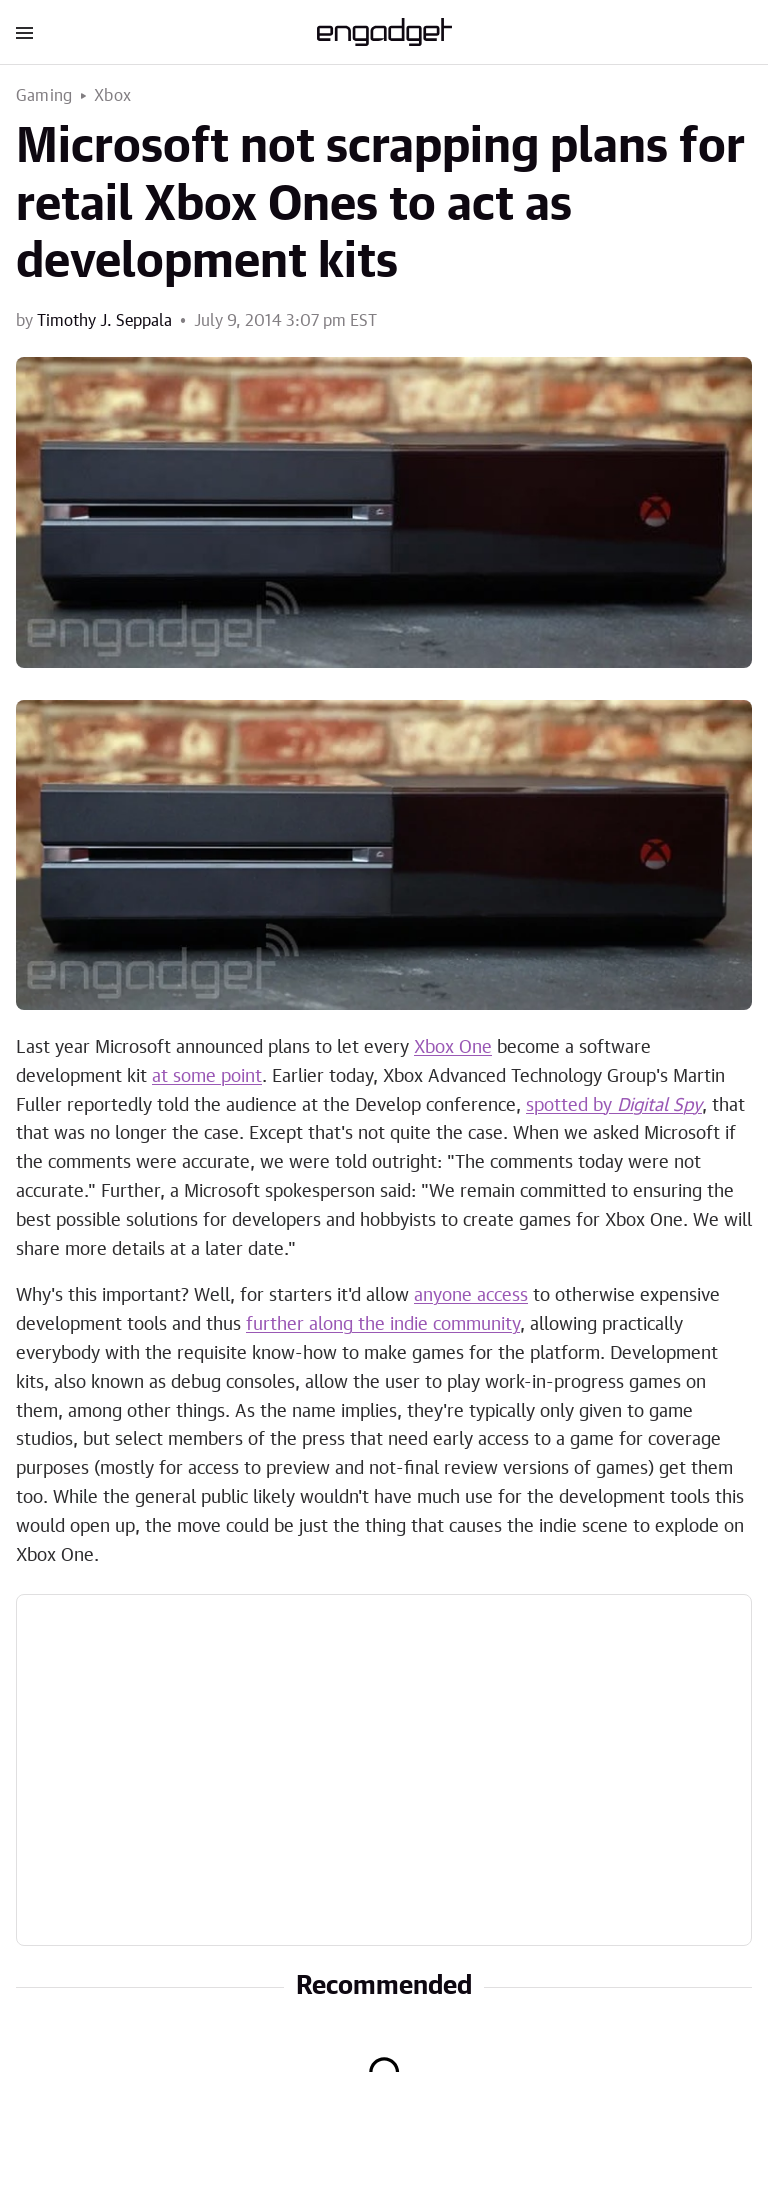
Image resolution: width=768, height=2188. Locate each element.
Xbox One (453, 1048)
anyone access (471, 1296)
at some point (207, 1077)
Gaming (44, 96)
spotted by (614, 1106)
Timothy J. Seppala (104, 321)
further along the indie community (383, 1325)
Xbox (112, 96)
